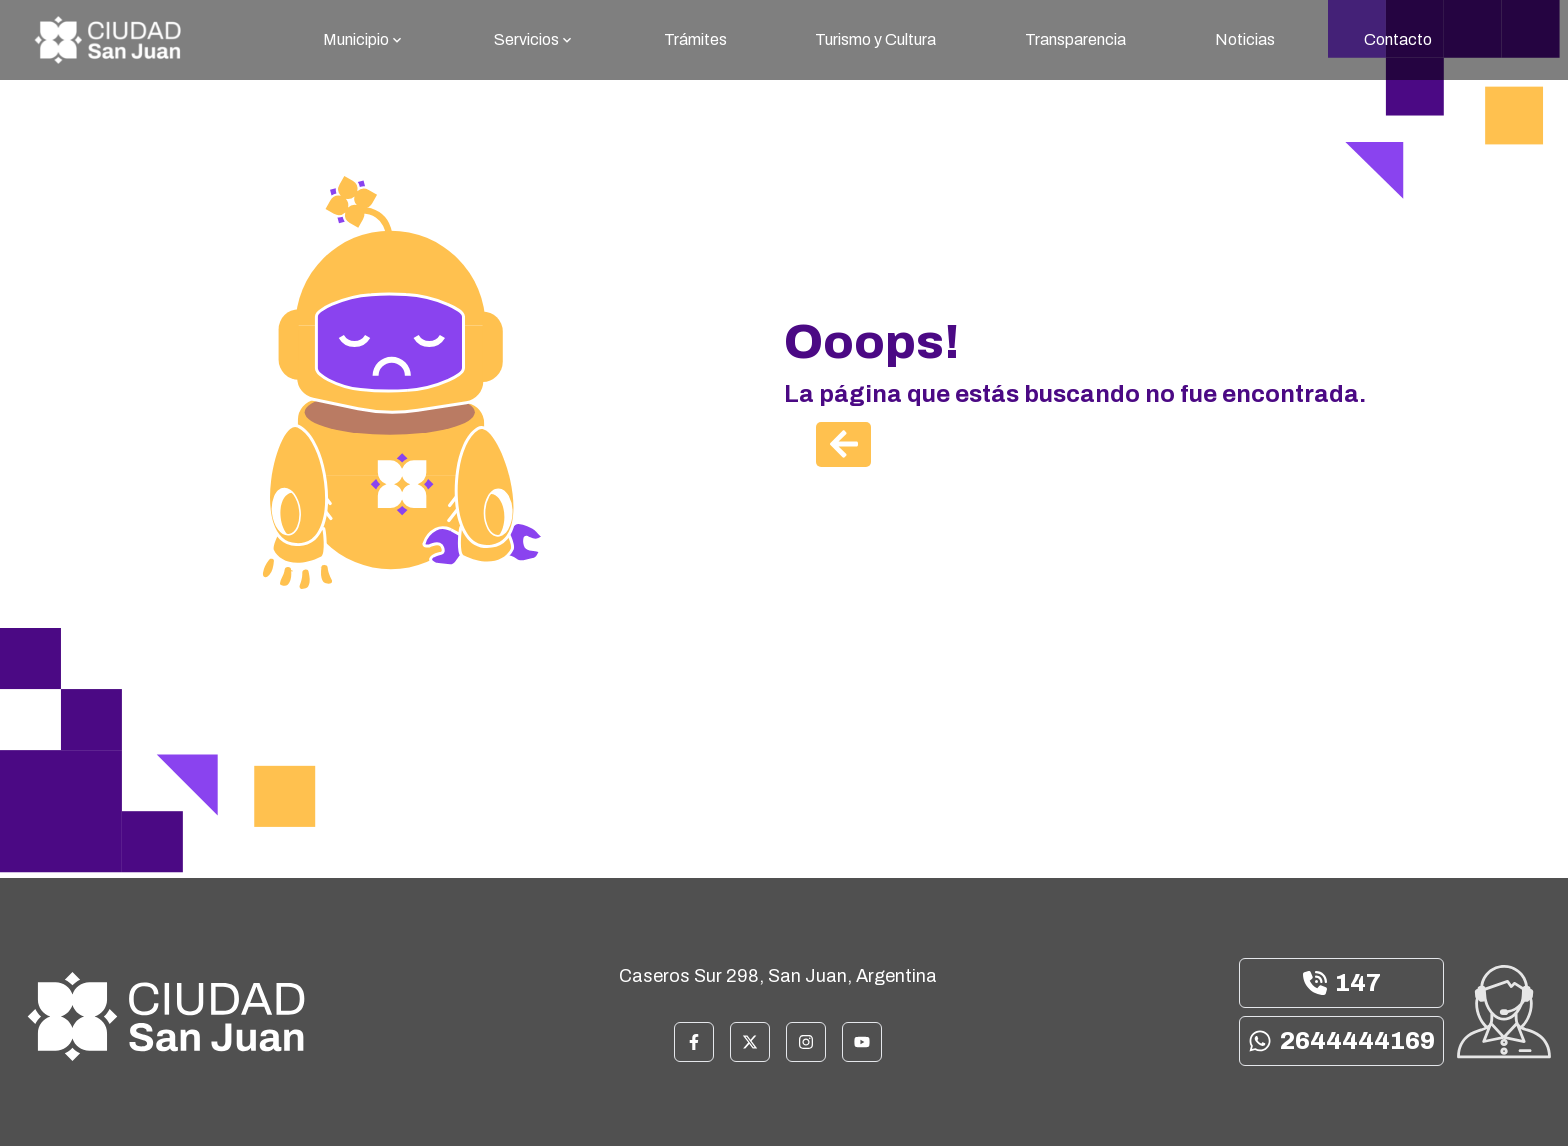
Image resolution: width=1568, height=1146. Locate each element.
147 (1342, 983)
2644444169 (1341, 1041)
